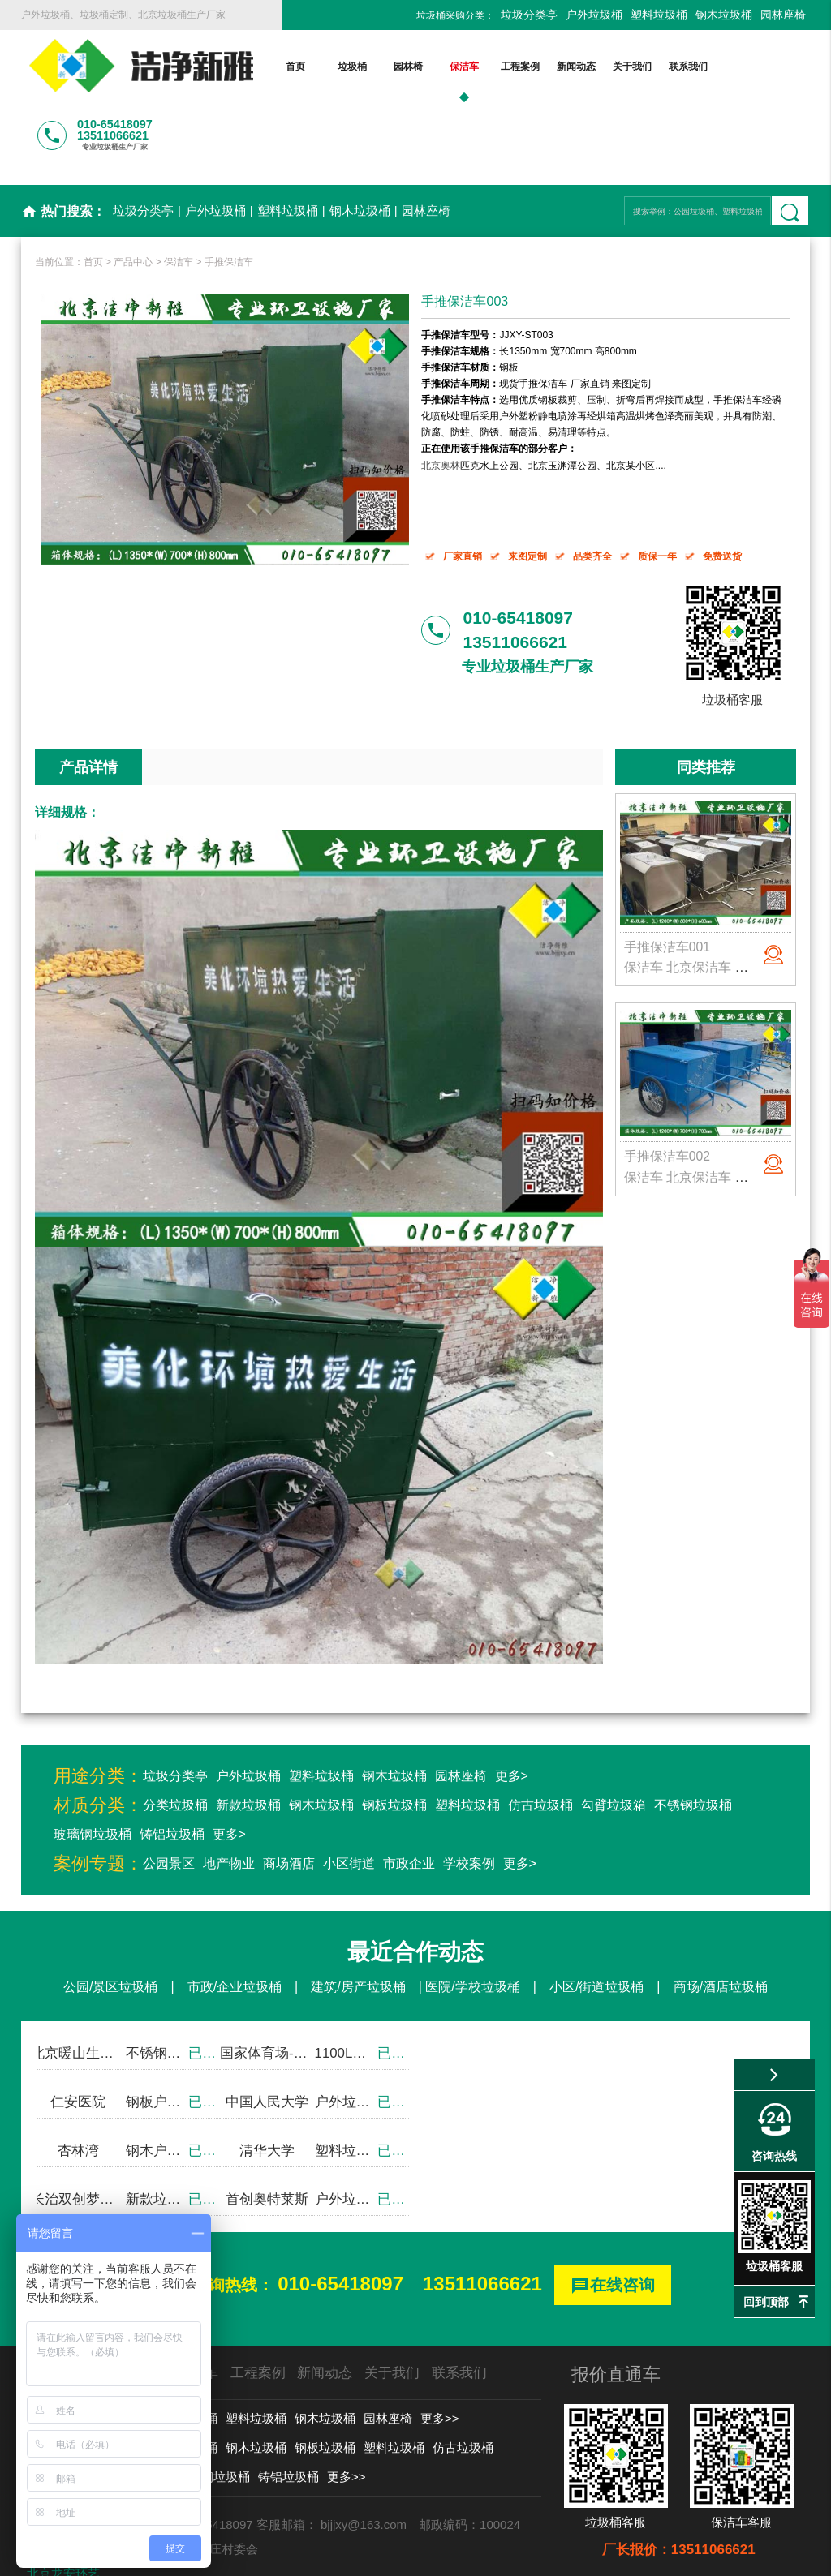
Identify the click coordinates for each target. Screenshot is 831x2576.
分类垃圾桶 (175, 1738)
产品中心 (133, 195)
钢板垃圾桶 (394, 1738)
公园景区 (169, 1797)
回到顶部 (766, 2301)
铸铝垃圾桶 (172, 1768)
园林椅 (364, 66)
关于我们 (588, 66)
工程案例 (476, 66)
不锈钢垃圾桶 (693, 1738)
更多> (511, 1709)
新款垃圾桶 (248, 1738)
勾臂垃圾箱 (613, 1738)
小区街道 (349, 1797)
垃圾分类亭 (529, 14)
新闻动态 (532, 66)
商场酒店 (289, 1797)
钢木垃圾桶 (723, 14)
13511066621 (482, 2217)
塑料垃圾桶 (659, 14)
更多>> (439, 2352)
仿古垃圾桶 (540, 1738)
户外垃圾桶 (594, 14)
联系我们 (644, 66)
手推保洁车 (229, 195)
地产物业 (229, 1797)
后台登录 (667, 2555)
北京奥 (435, 398)
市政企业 (409, 1797)
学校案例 (469, 1797)
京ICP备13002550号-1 (570, 2555)
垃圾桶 (308, 66)
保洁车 (420, 66)
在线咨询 (613, 2219)
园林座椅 (783, 14)
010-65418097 (340, 2217)
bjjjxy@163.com (364, 2458)
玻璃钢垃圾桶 (92, 1768)
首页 (252, 66)
